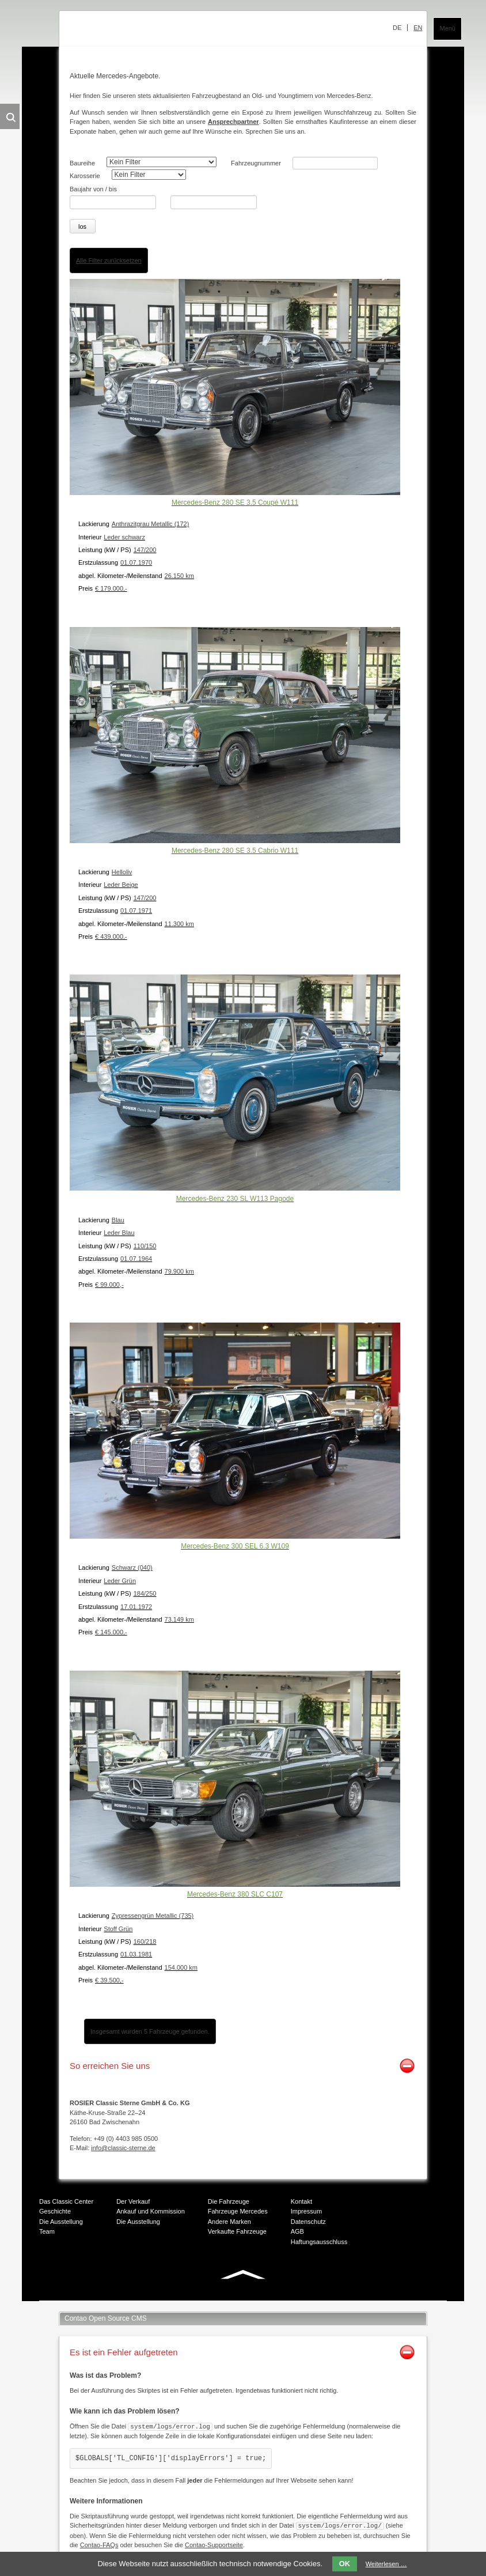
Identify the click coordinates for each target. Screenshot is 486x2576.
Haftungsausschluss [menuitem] (319, 2240)
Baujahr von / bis (93, 189)
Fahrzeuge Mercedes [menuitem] (238, 2209)
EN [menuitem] (417, 27)
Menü (447, 28)
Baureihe (82, 163)
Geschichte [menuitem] (55, 2209)
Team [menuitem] (47, 2229)
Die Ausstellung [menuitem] (61, 2219)
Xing (240, 2298)
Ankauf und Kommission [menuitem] (150, 2209)
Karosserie (85, 175)
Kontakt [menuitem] (301, 2199)
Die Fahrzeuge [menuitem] (228, 2199)
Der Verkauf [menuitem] (133, 2199)
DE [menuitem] (397, 27)
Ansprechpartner (233, 121)
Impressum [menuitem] (306, 2209)
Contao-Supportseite (214, 2542)
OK (344, 2563)
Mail (264, 2298)
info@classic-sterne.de (123, 2146)
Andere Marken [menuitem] (229, 2219)
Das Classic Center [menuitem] (66, 2199)
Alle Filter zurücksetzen (109, 258)
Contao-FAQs (99, 2542)
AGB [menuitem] (297, 2229)
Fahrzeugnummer (256, 163)
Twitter (217, 2298)
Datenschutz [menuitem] (308, 2219)
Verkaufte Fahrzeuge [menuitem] (237, 2229)
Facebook (194, 2298)
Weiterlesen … (386, 2563)
